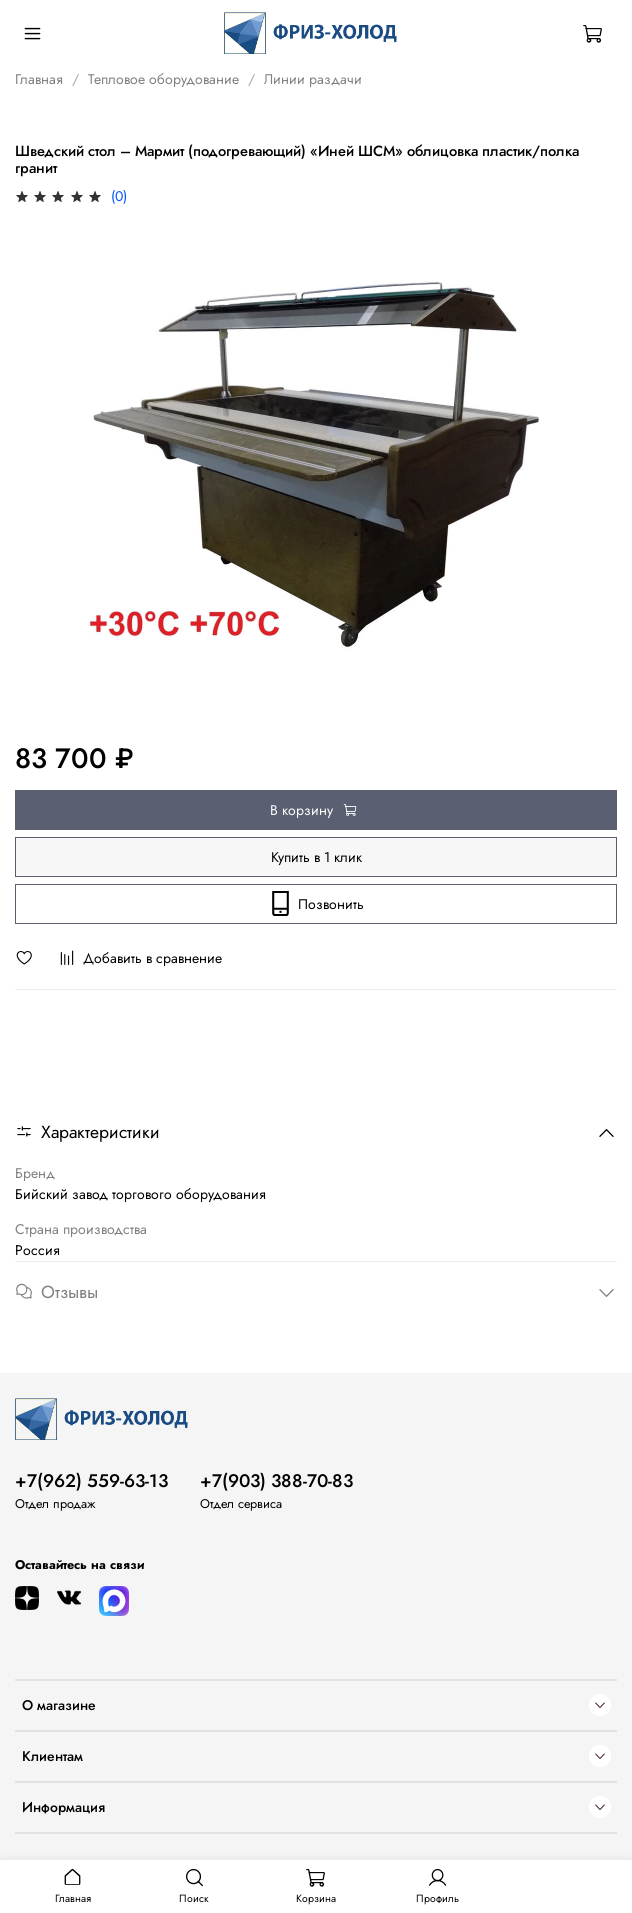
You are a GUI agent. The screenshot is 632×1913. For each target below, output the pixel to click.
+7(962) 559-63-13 (91, 1481)
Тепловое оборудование (163, 79)
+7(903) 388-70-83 (276, 1481)
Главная (39, 79)
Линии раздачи (313, 79)
